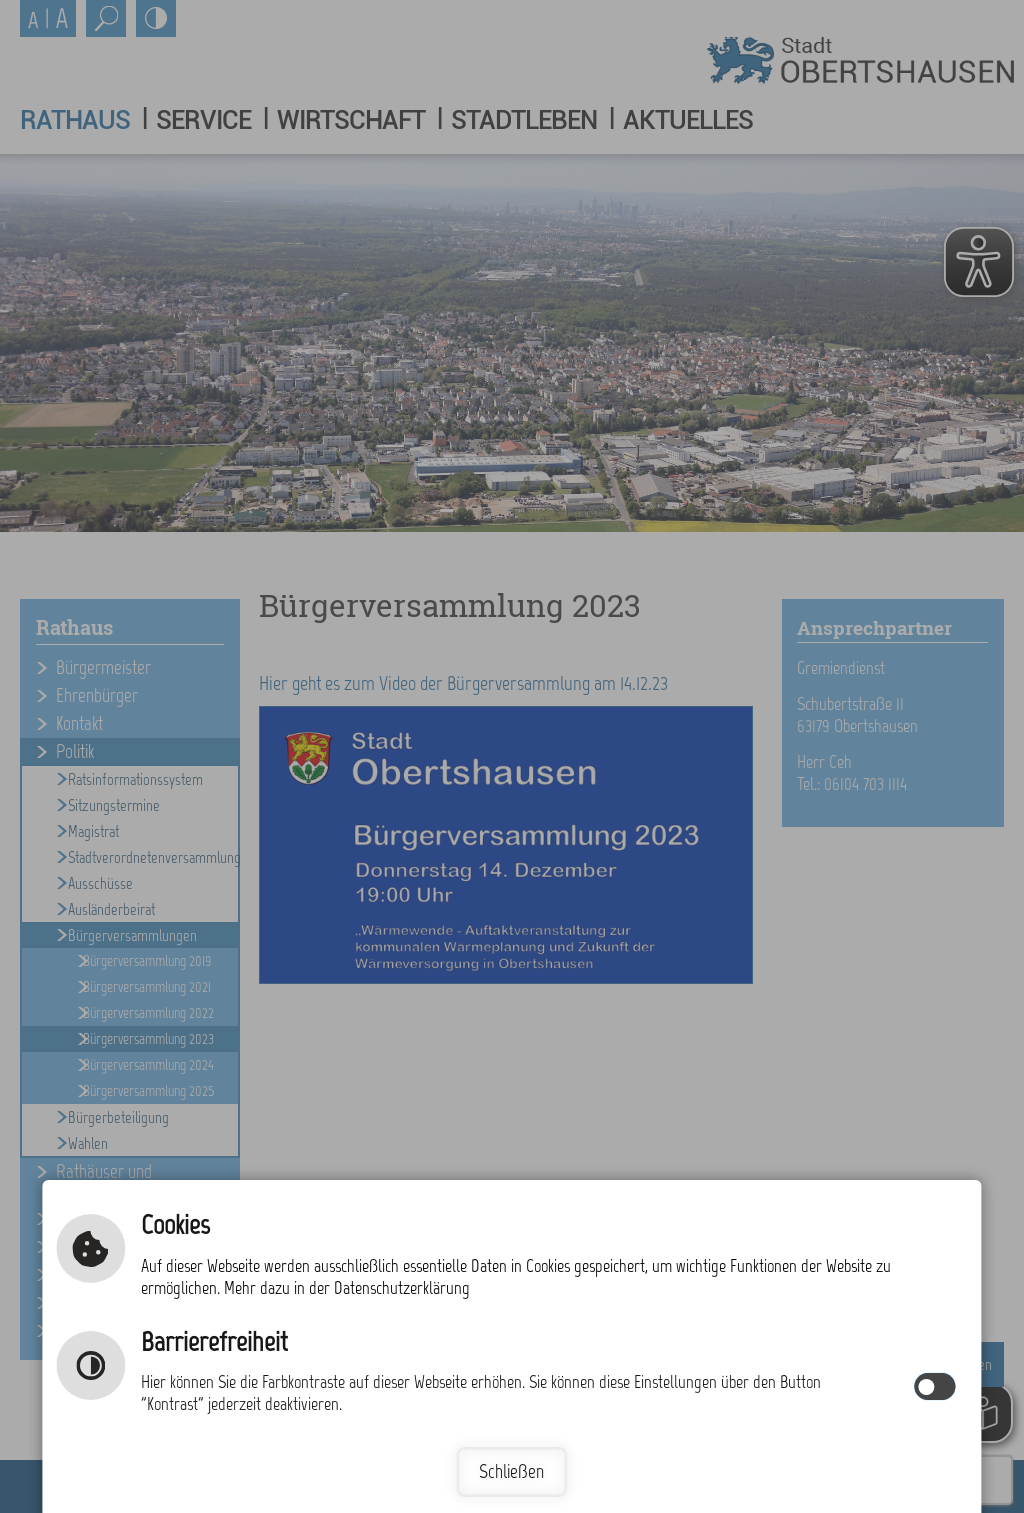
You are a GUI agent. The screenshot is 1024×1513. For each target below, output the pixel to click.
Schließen (511, 1471)
